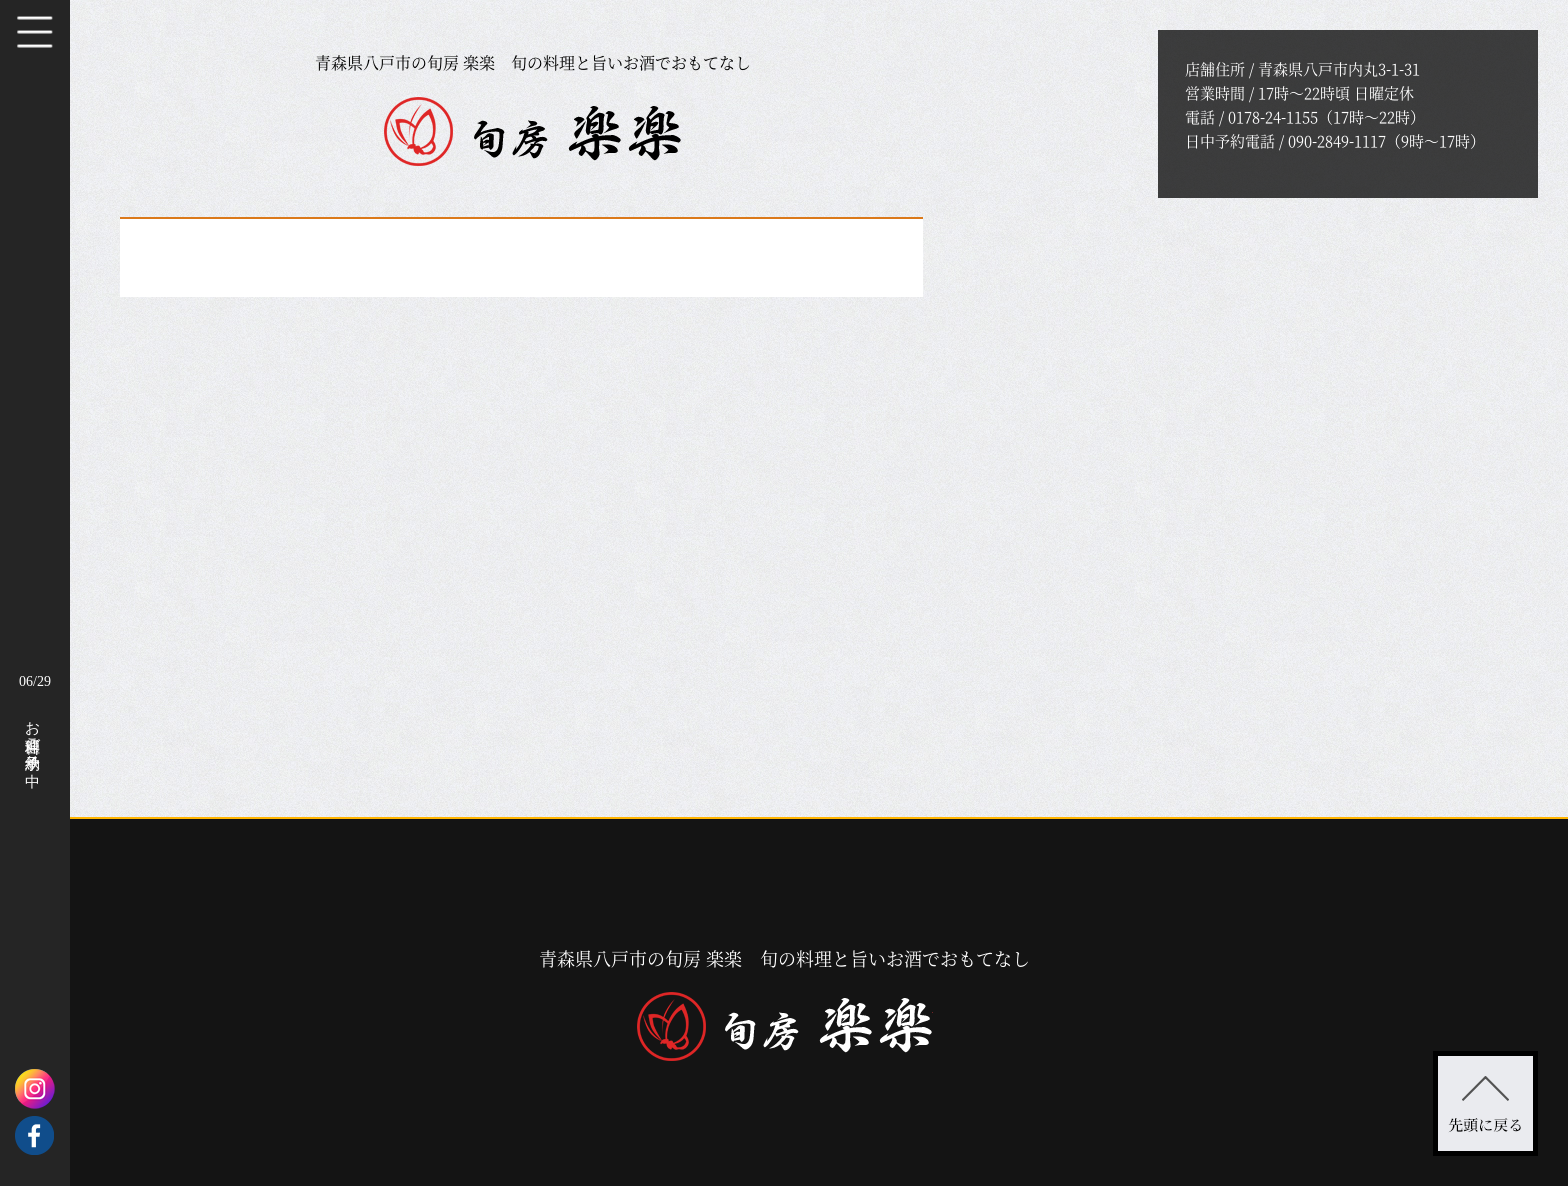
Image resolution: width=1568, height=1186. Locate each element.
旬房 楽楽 (532, 131)
